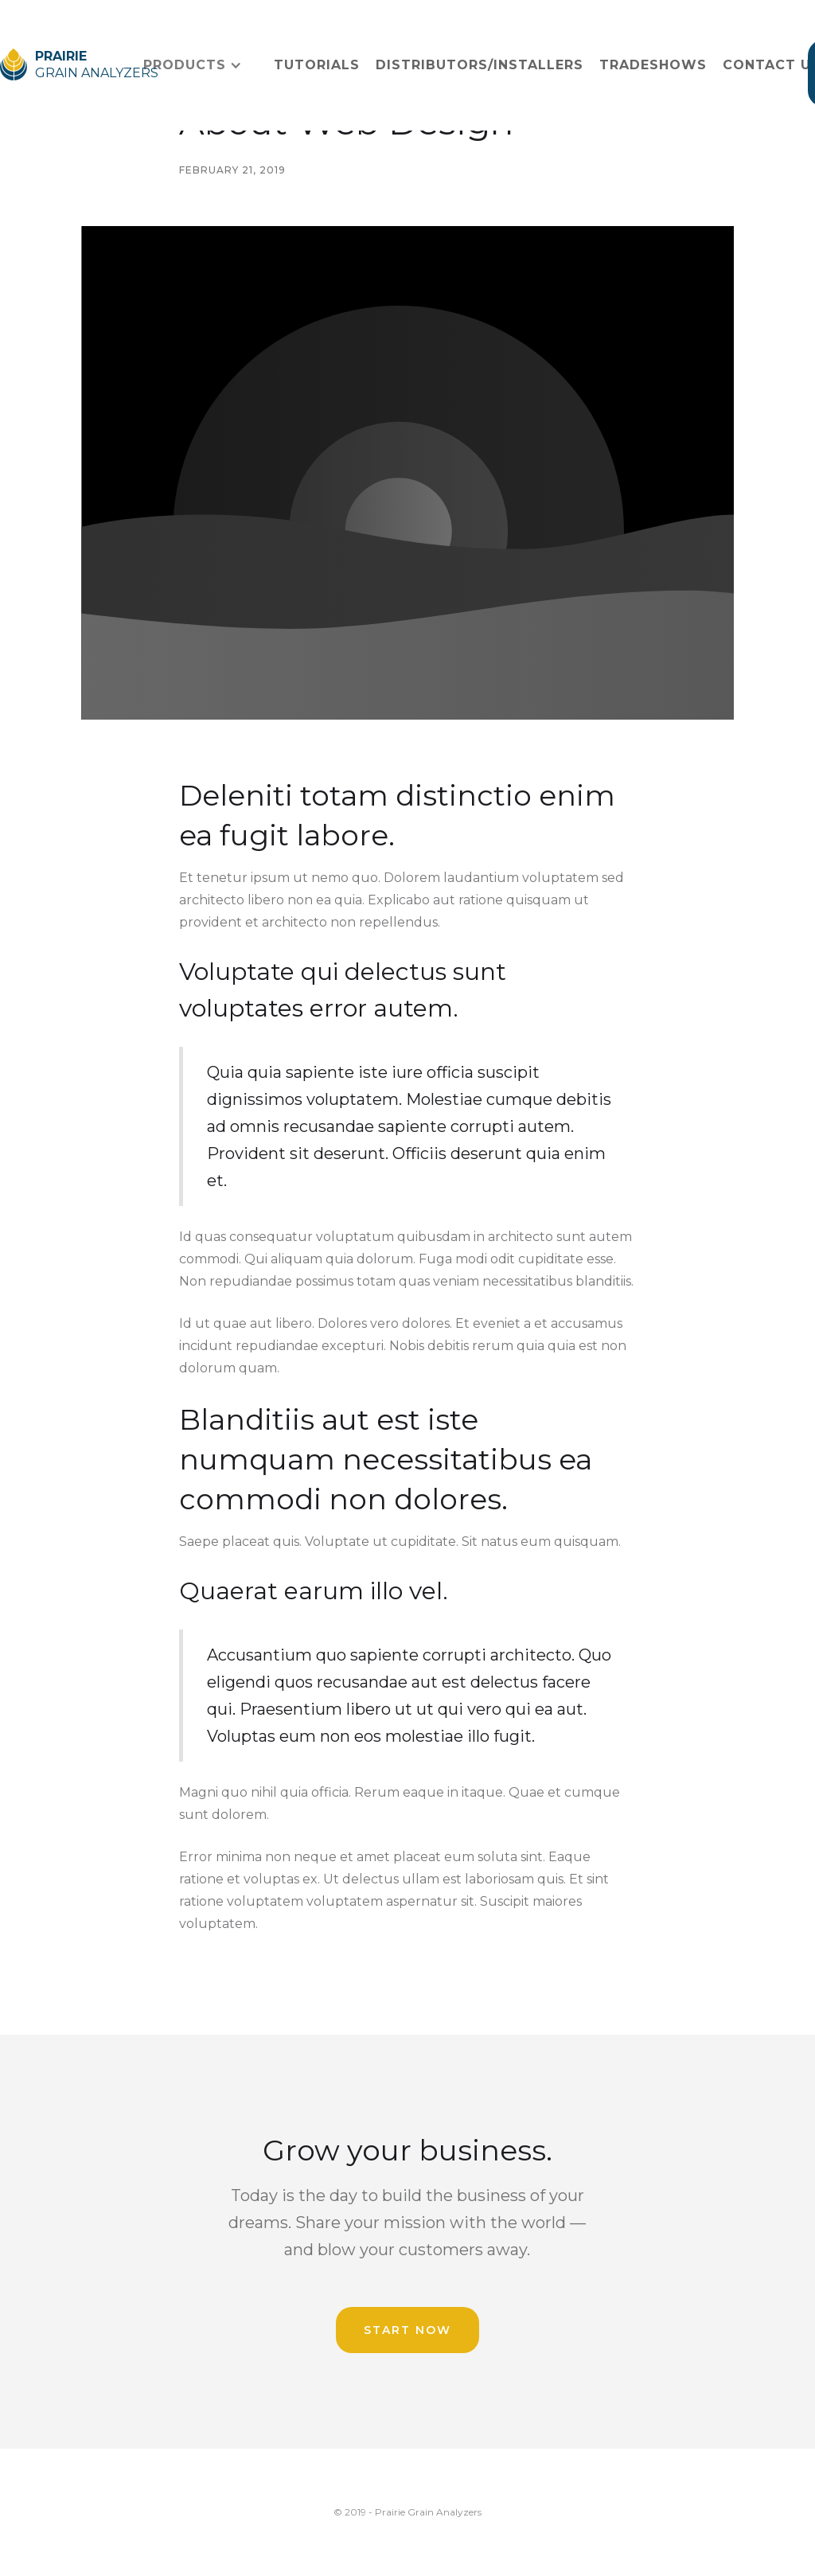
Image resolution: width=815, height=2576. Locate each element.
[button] (192, 65)
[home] (65, 65)
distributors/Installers (479, 64)
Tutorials (317, 64)
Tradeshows (653, 64)
